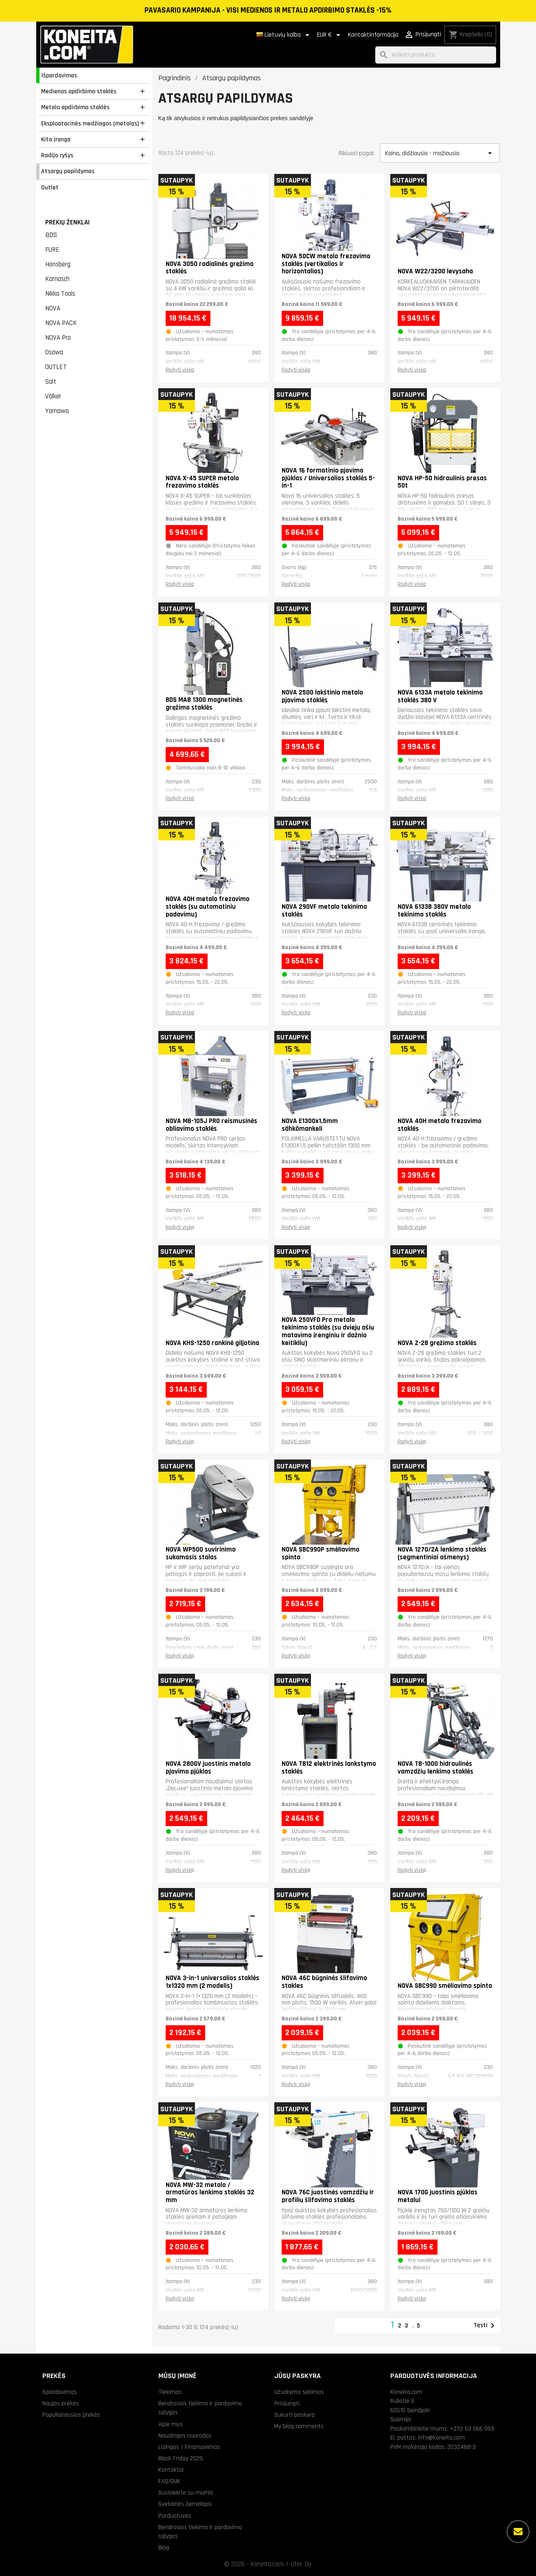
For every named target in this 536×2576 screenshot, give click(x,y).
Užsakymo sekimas (299, 2392)
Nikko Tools (60, 293)
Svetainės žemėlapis (185, 2504)
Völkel (53, 396)
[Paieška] (435, 55)
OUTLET (56, 367)
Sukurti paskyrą (294, 2415)
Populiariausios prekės (71, 2415)
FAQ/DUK (169, 2481)
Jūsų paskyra (297, 2375)
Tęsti (485, 2325)
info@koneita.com (441, 2437)
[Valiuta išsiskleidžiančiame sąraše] (330, 35)
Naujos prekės (60, 2403)
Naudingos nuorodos (185, 2435)
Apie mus (170, 2424)
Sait (50, 381)
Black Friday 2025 (180, 2458)
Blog (163, 2547)
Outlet (50, 187)
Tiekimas (170, 2392)
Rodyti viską (180, 370)
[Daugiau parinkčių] (518, 2531)
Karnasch (57, 279)
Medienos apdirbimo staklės (78, 91)
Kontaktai (171, 2470)
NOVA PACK (61, 323)
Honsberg (57, 264)
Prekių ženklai (67, 222)
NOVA (52, 308)
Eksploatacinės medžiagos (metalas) (90, 123)
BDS (51, 235)
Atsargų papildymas (67, 171)
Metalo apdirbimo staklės (75, 107)
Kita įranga (55, 139)
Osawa (54, 352)
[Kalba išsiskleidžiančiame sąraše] (284, 35)
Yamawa (57, 411)
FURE (52, 249)
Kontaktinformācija (373, 35)
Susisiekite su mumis (185, 2492)
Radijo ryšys (57, 155)
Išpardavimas (59, 75)
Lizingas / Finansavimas (189, 2447)
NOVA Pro (58, 337)
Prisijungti (287, 2403)
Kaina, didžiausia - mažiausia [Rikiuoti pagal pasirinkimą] (440, 153)
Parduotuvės (174, 2516)
